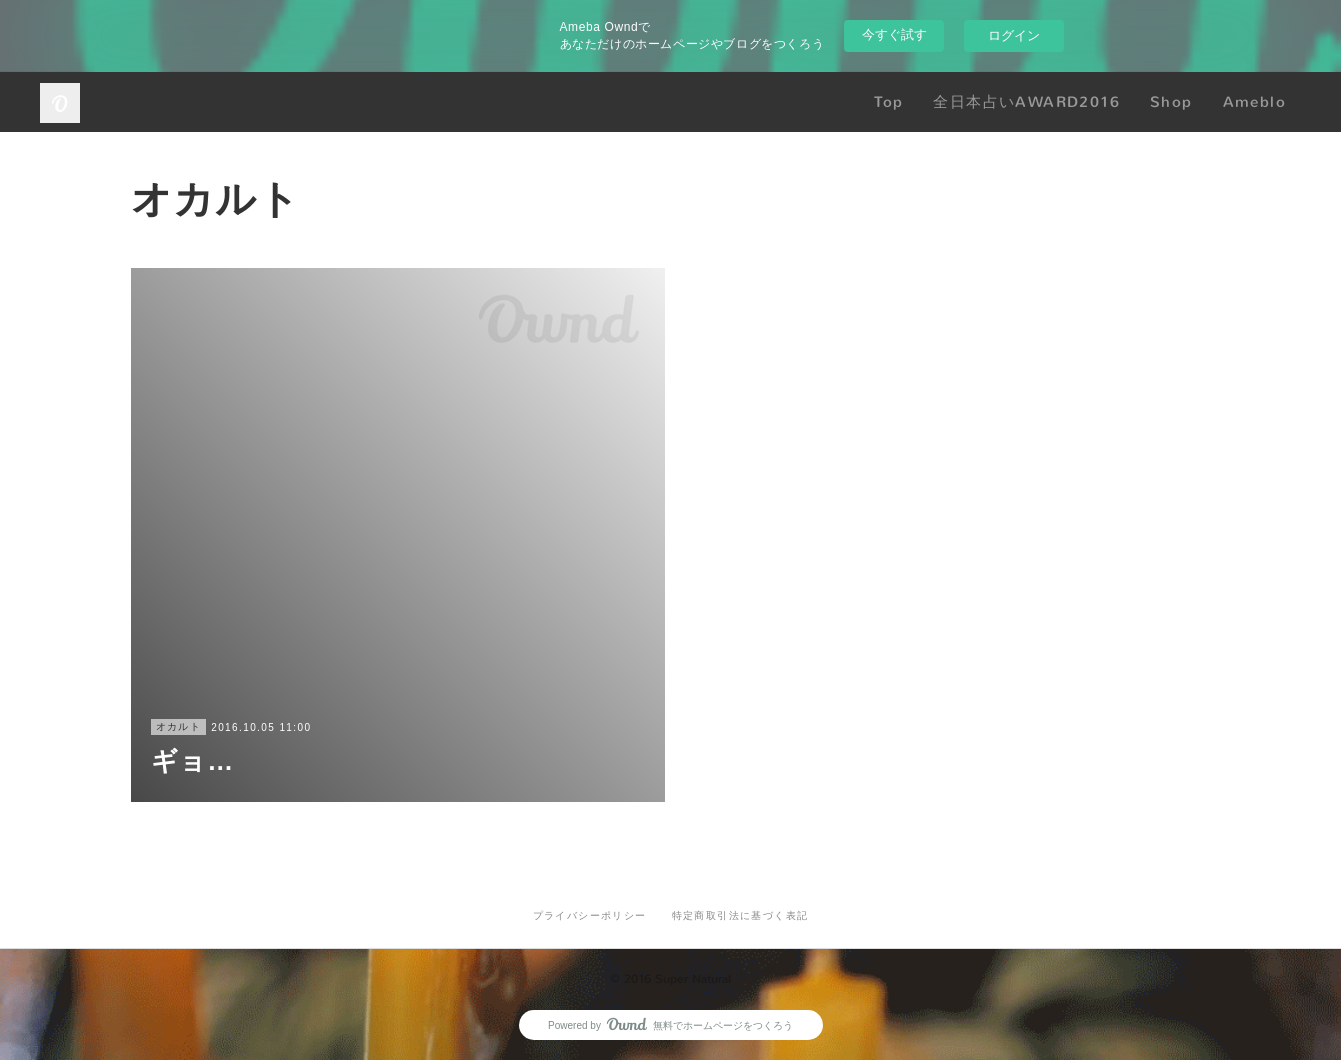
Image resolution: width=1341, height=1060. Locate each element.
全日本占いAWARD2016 (1026, 102)
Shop (1171, 102)
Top (888, 102)
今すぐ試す (894, 34)
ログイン (1014, 35)
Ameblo (1254, 102)
